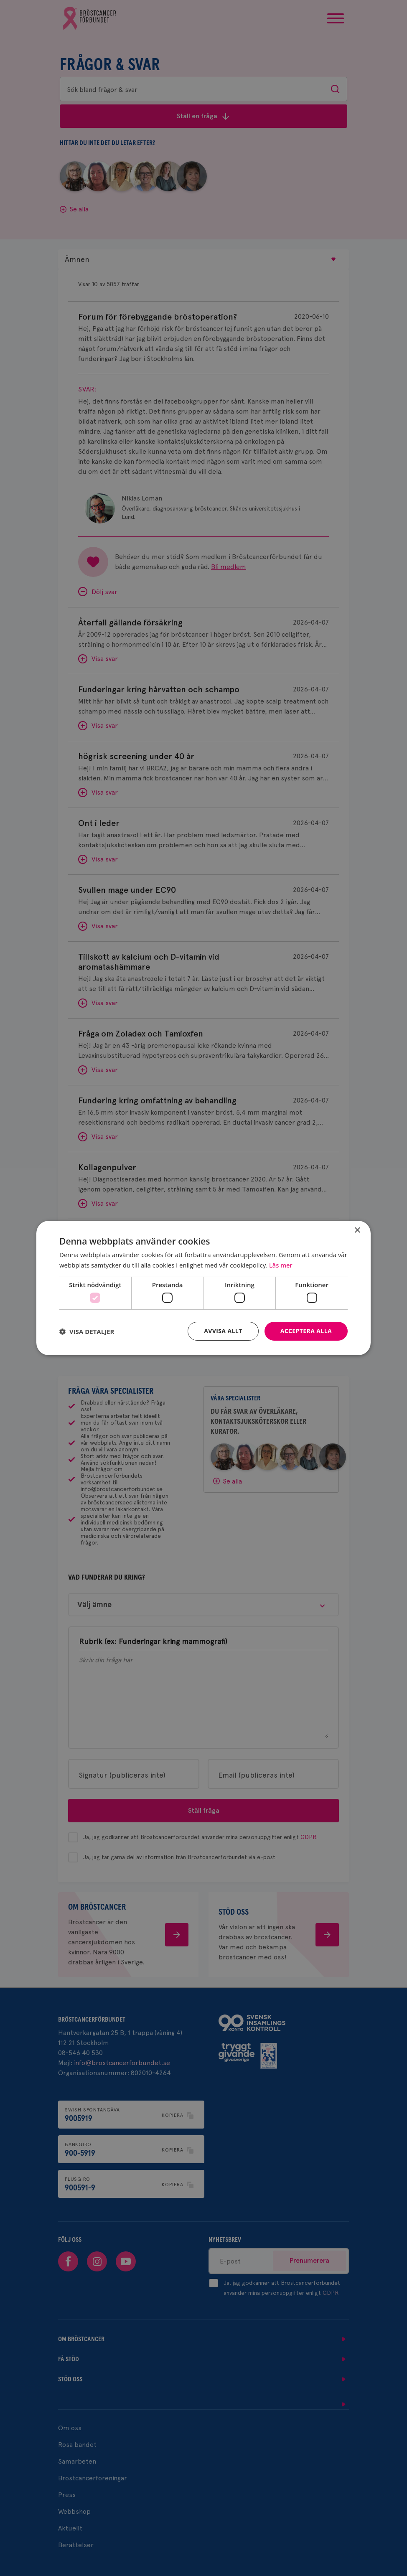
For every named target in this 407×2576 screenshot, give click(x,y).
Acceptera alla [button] (306, 1331)
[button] (86, 1331)
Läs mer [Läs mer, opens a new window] (281, 1265)
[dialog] (203, 1288)
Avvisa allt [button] (223, 1331)
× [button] (357, 1230)
